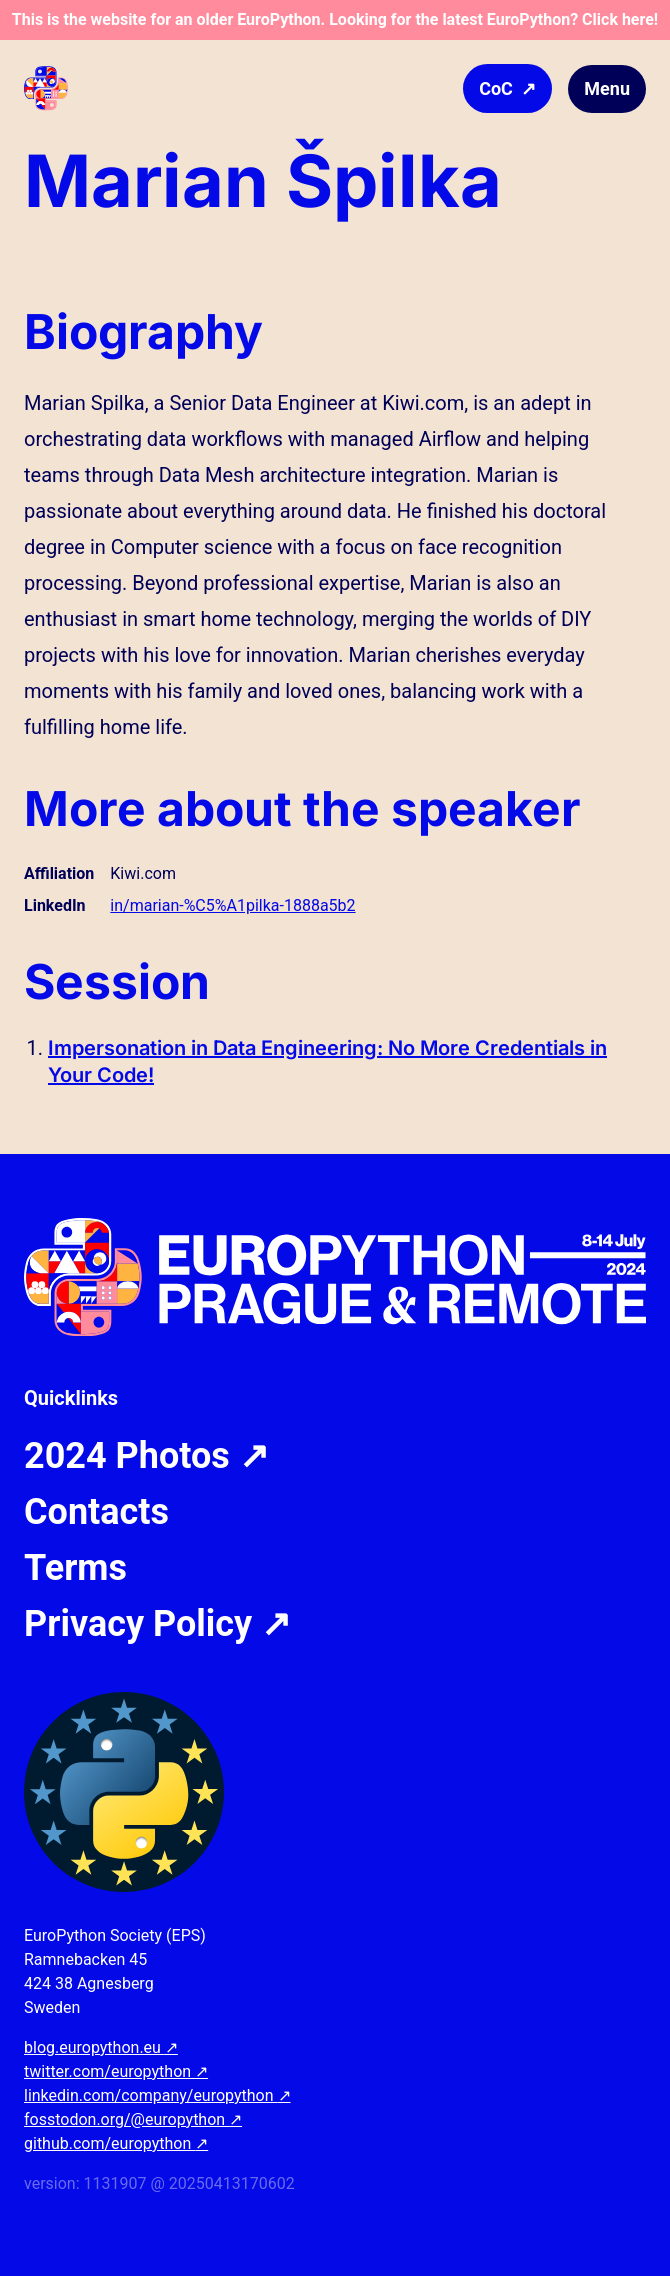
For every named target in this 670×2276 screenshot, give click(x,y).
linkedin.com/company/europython (157, 2095)
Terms (75, 1568)
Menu (607, 88)
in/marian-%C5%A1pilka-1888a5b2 (232, 905)
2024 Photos (146, 1456)
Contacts (96, 1512)
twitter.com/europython (116, 2071)
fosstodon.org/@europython (133, 2119)
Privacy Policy (157, 1624)
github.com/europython (116, 2143)
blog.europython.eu (101, 2047)
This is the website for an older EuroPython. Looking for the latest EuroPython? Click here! (335, 19)
